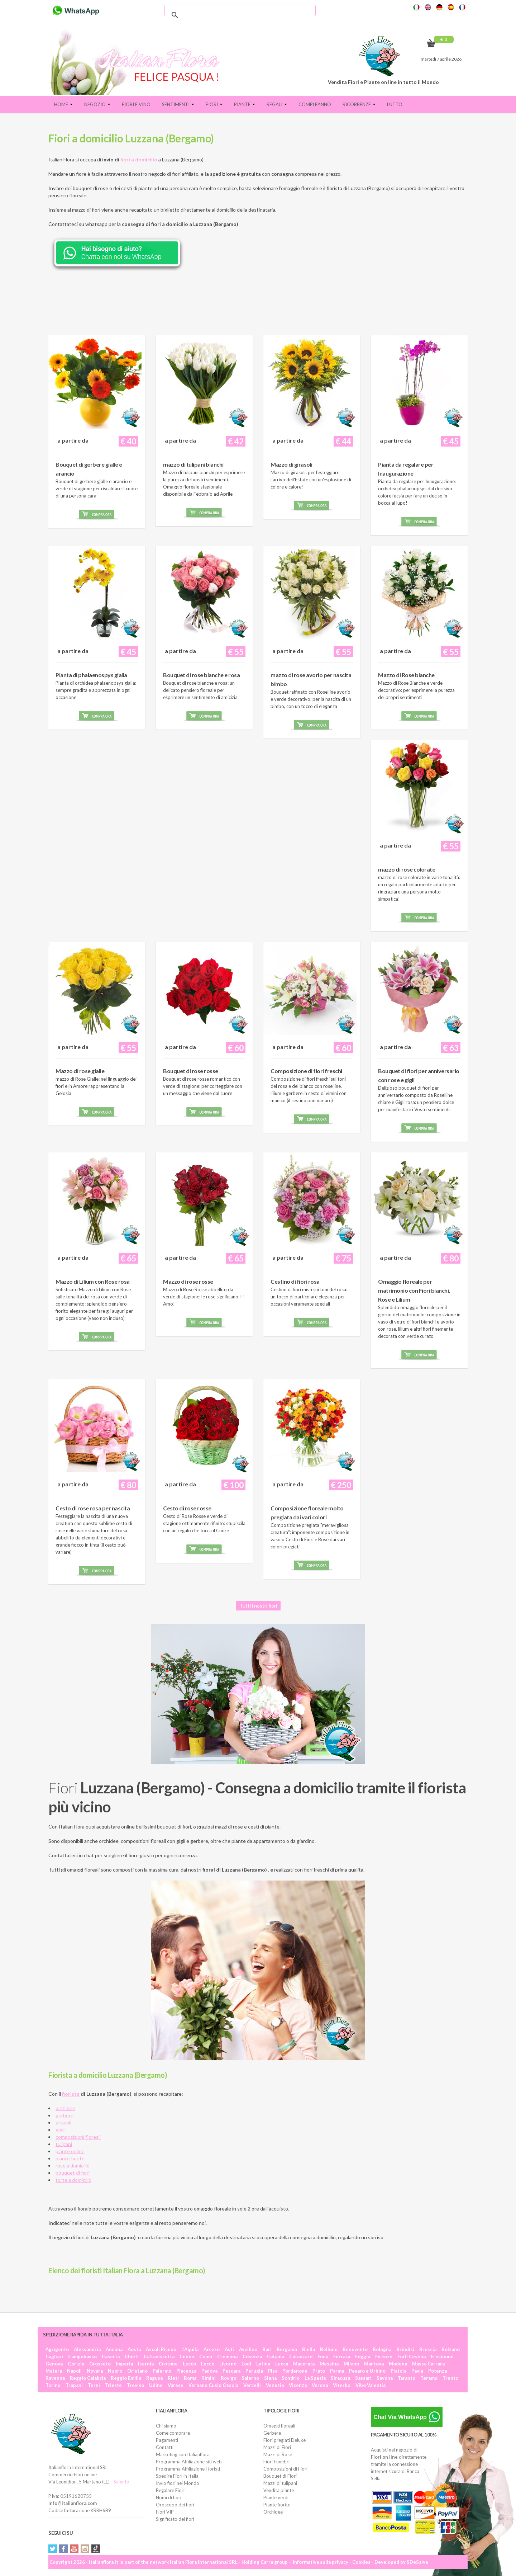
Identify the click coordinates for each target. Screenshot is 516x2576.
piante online (70, 2151)
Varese (175, 2385)
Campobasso (82, 2356)
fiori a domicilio (138, 159)
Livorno (227, 2364)
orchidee (65, 2108)
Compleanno (314, 104)
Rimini (208, 2378)
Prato (318, 2371)
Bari (267, 2349)
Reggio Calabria (88, 2378)
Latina (263, 2364)
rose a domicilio (73, 2165)
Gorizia (76, 2364)
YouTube (74, 2548)
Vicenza (298, 2385)
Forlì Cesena (411, 2356)
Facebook (63, 2548)
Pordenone (294, 2371)
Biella (308, 2349)
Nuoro (115, 2371)
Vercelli (252, 2385)
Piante (244, 104)
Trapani (74, 2385)
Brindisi (405, 2349)
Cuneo (187, 2356)
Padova (209, 2371)
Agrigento (57, 2349)
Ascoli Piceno (161, 2349)
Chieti (132, 2356)
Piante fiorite (276, 2504)
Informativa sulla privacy (320, 2562)
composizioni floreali (78, 2137)
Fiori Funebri (276, 2461)
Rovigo (228, 2378)
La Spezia (315, 2378)
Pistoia (398, 2371)
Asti (229, 2349)
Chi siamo (166, 2426)
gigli (60, 2130)
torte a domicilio (73, 2180)
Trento (450, 2378)
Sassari (363, 2378)
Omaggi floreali (279, 2426)
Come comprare (173, 2433)
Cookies (361, 2562)
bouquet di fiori (73, 2173)
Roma (190, 2378)
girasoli (63, 2122)
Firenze (383, 2356)
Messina (329, 2364)
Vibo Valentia (370, 2385)
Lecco (189, 2364)
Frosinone (442, 2356)
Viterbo (341, 2385)
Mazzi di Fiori (277, 2447)
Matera (54, 2371)
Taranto (406, 2378)
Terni (94, 2385)
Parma (337, 2371)
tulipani (64, 2144)
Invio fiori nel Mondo (177, 2483)
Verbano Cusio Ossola (213, 2385)
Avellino (248, 2349)
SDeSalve (417, 2562)
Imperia (124, 2364)
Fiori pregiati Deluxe (284, 2440)
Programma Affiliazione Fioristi (188, 2469)
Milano (351, 2364)
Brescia (427, 2349)
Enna (322, 2356)
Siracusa (340, 2378)
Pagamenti (167, 2440)
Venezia (275, 2385)
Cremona (227, 2356)
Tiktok (95, 2548)
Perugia (254, 2371)
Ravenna (55, 2378)
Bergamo (287, 2349)
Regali (277, 104)
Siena (270, 2378)
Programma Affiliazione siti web (189, 2461)
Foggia (362, 2356)
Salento (121, 2482)
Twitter (52, 2548)
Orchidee (273, 2512)
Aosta (134, 2349)
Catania (275, 2356)
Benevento (355, 2349)
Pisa (272, 2371)
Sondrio (291, 2378)
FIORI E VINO (136, 104)
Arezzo (212, 2349)
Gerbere (272, 2433)
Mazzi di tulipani (280, 2483)
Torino (53, 2385)
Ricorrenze (359, 104)
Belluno (329, 2349)
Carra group (274, 2562)
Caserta (111, 2356)
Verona (320, 2385)
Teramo (429, 2378)
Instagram (85, 2548)
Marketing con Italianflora (183, 2454)
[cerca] (239, 15)
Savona (385, 2378)
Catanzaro (300, 2356)
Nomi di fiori (168, 2497)
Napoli (74, 2371)
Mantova (374, 2364)
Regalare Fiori (170, 2490)
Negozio (97, 104)
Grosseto (100, 2364)
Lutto (394, 104)
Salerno (250, 2378)
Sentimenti (178, 104)
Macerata (304, 2364)
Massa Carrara (428, 2364)
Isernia (146, 2364)
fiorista (71, 2094)
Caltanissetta (159, 2356)
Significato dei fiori (175, 2519)
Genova (54, 2364)
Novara (95, 2371)
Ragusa (154, 2378)
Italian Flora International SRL (204, 2562)
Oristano (137, 2371)
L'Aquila (190, 2349)
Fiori (214, 104)
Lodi (246, 2364)
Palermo (162, 2371)
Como (205, 2356)
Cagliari (54, 2356)
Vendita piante (278, 2490)
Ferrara (341, 2356)
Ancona (114, 2349)
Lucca (281, 2364)
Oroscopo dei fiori (175, 2504)
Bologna (382, 2349)
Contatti (164, 2447)
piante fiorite (70, 2158)
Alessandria (87, 2349)
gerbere (64, 2115)
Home (63, 104)
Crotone (168, 2364)
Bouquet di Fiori (280, 2476)
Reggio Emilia (126, 2378)
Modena (398, 2364)
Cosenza (252, 2356)
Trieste (113, 2385)
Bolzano (450, 2349)
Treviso (135, 2385)
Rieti (173, 2378)
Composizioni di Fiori (285, 2469)
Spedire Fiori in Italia (177, 2476)
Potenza (437, 2371)
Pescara (231, 2371)
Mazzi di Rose (277, 2454)
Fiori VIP (165, 2512)
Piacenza (186, 2371)
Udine (156, 2385)
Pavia (417, 2371)
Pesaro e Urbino (367, 2371)
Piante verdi (275, 2497)
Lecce (207, 2364)
